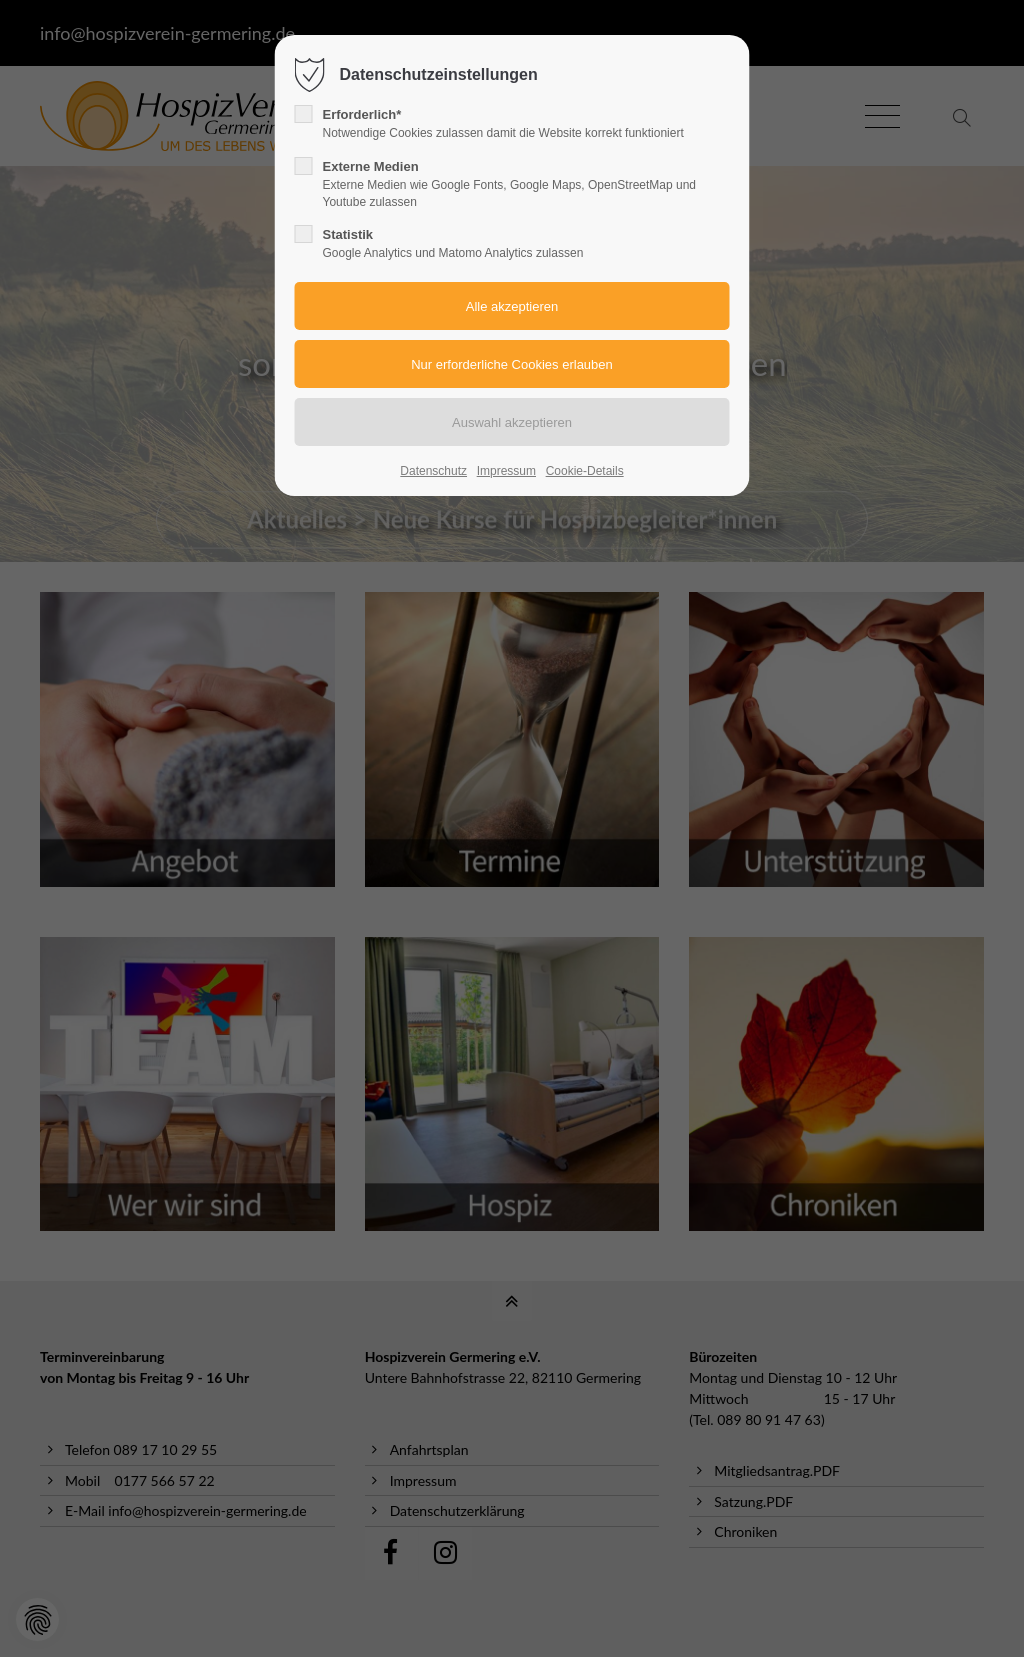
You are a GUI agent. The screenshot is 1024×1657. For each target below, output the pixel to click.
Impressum (506, 471)
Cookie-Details (585, 471)
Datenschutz (433, 471)
